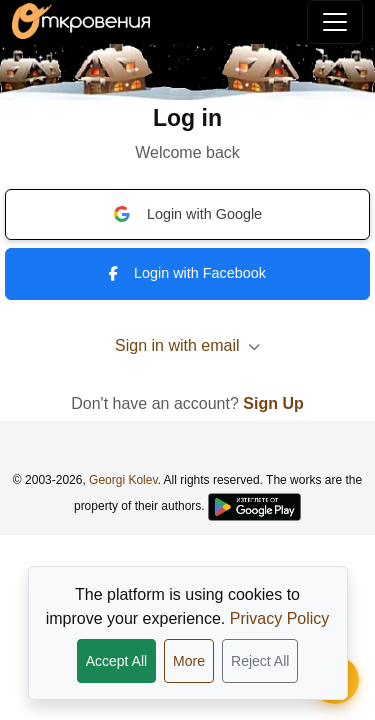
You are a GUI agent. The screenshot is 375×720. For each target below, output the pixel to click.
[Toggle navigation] (335, 22)
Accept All (116, 661)
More (189, 661)
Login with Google (187, 214)
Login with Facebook (187, 273)
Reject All (260, 661)
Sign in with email (187, 345)
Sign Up (273, 403)
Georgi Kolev (123, 480)
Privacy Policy (280, 618)
